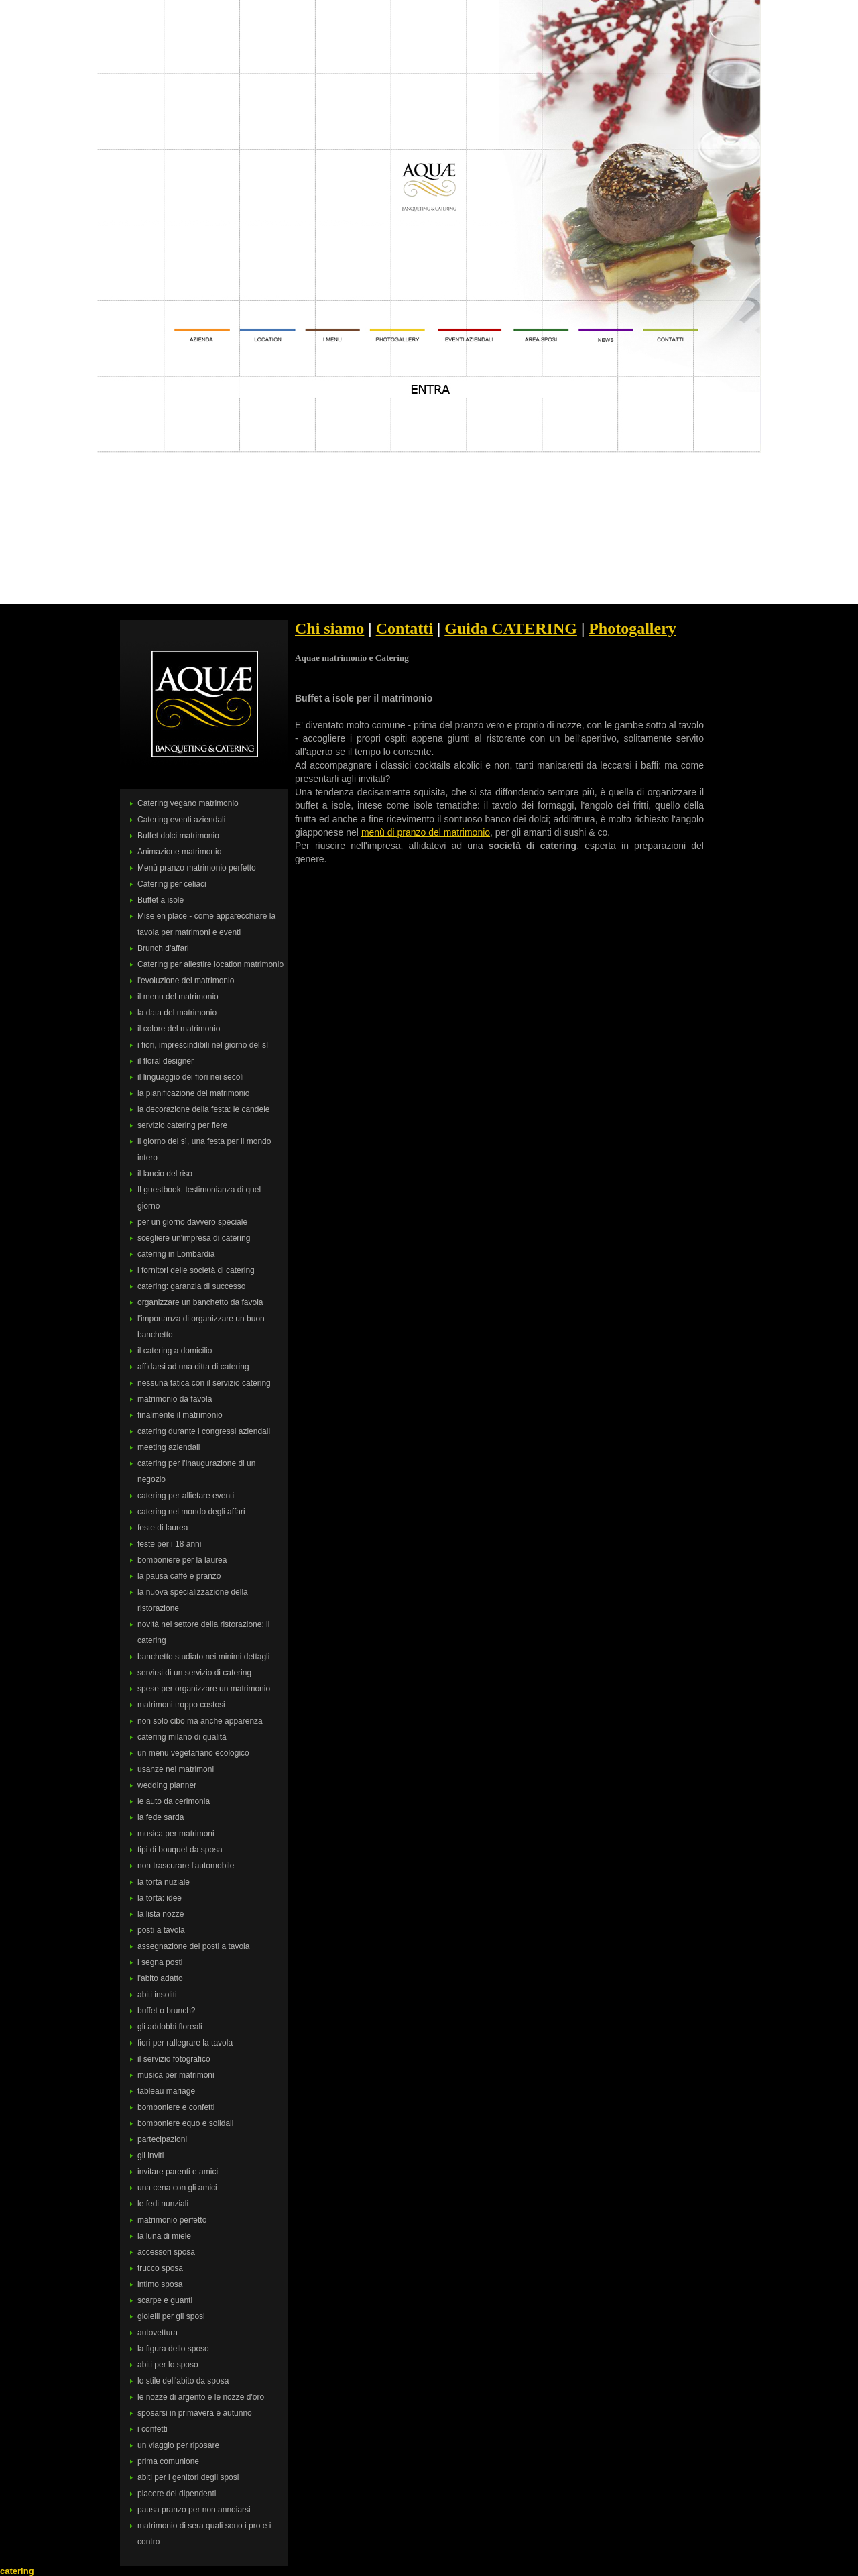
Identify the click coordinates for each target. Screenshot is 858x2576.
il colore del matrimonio (178, 1028)
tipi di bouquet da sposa (180, 1849)
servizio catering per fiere (182, 1125)
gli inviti (150, 2155)
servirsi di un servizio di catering (194, 1672)
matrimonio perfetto (171, 2220)
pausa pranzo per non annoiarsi (194, 2509)
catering (17, 2571)
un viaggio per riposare (178, 2445)
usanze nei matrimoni (175, 1769)
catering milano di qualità (182, 1737)
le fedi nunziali (162, 2203)
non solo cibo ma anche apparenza (200, 1721)
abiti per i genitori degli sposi (188, 2477)
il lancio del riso (164, 1173)
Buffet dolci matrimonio (178, 835)
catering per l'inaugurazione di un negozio (196, 1471)
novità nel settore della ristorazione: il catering (203, 1632)
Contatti (404, 628)
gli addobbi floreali (169, 2026)
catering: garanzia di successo (191, 1286)
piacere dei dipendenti (176, 2493)
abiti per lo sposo (167, 2364)
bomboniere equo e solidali (185, 2123)
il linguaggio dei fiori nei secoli (190, 1077)
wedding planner (166, 1785)
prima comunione (168, 2461)
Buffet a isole (160, 900)
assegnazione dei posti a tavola (193, 1946)
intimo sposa (159, 2284)
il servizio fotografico (173, 2059)
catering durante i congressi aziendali (203, 1431)
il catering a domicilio (174, 1350)
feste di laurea (162, 1527)
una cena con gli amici (177, 2187)
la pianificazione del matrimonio (193, 1093)
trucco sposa (160, 2268)
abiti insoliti (157, 1994)
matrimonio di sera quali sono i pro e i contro (204, 2533)
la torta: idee (159, 1898)
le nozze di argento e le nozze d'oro (200, 2397)
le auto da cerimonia (173, 1801)
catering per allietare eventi (185, 1495)
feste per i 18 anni (169, 1544)
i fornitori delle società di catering (196, 1270)
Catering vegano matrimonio (188, 803)
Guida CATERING (510, 628)
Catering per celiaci (171, 884)
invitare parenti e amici (177, 2171)
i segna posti (159, 1962)
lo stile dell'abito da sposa (183, 2381)
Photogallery (632, 628)
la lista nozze (160, 1914)
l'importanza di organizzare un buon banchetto (201, 1326)
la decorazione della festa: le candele (203, 1109)
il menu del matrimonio (178, 996)
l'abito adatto (160, 1978)
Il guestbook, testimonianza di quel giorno (199, 1198)
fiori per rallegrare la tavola (185, 2043)
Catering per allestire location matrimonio (210, 964)
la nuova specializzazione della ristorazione (192, 1600)
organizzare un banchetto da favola (200, 1302)
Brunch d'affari (163, 948)
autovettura (157, 2332)
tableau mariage (166, 2091)
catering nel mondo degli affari (191, 1511)
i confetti (152, 2429)
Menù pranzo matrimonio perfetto (196, 868)
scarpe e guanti (164, 2300)
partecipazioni (162, 2139)
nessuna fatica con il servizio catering (204, 1383)
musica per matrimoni (175, 1833)
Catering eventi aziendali (181, 819)
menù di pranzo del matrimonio (425, 832)
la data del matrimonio (177, 1012)
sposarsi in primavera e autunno (194, 2413)
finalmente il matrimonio (180, 1415)
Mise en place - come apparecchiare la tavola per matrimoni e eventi (206, 924)
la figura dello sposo (173, 2348)
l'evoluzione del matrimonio (185, 980)
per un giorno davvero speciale (192, 1222)
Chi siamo (329, 628)
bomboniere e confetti (175, 2107)
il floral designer (165, 1061)
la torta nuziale (163, 1882)
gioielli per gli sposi (171, 2316)
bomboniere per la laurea (182, 1560)
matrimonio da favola (174, 1399)
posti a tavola (161, 1930)
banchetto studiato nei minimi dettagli (203, 1656)
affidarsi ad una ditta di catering (193, 1366)
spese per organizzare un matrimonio (203, 1688)
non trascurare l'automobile (185, 1865)
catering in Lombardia (175, 1254)
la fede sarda (160, 1817)
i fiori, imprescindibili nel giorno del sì (202, 1045)
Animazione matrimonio (179, 851)
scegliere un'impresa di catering (193, 1238)
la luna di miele (164, 2236)
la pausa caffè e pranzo (179, 1576)
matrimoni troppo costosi (181, 1705)
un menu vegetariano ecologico (193, 1753)
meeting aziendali (168, 1447)
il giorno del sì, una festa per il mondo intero (204, 1149)
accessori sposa (166, 2252)
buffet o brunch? (166, 2010)
